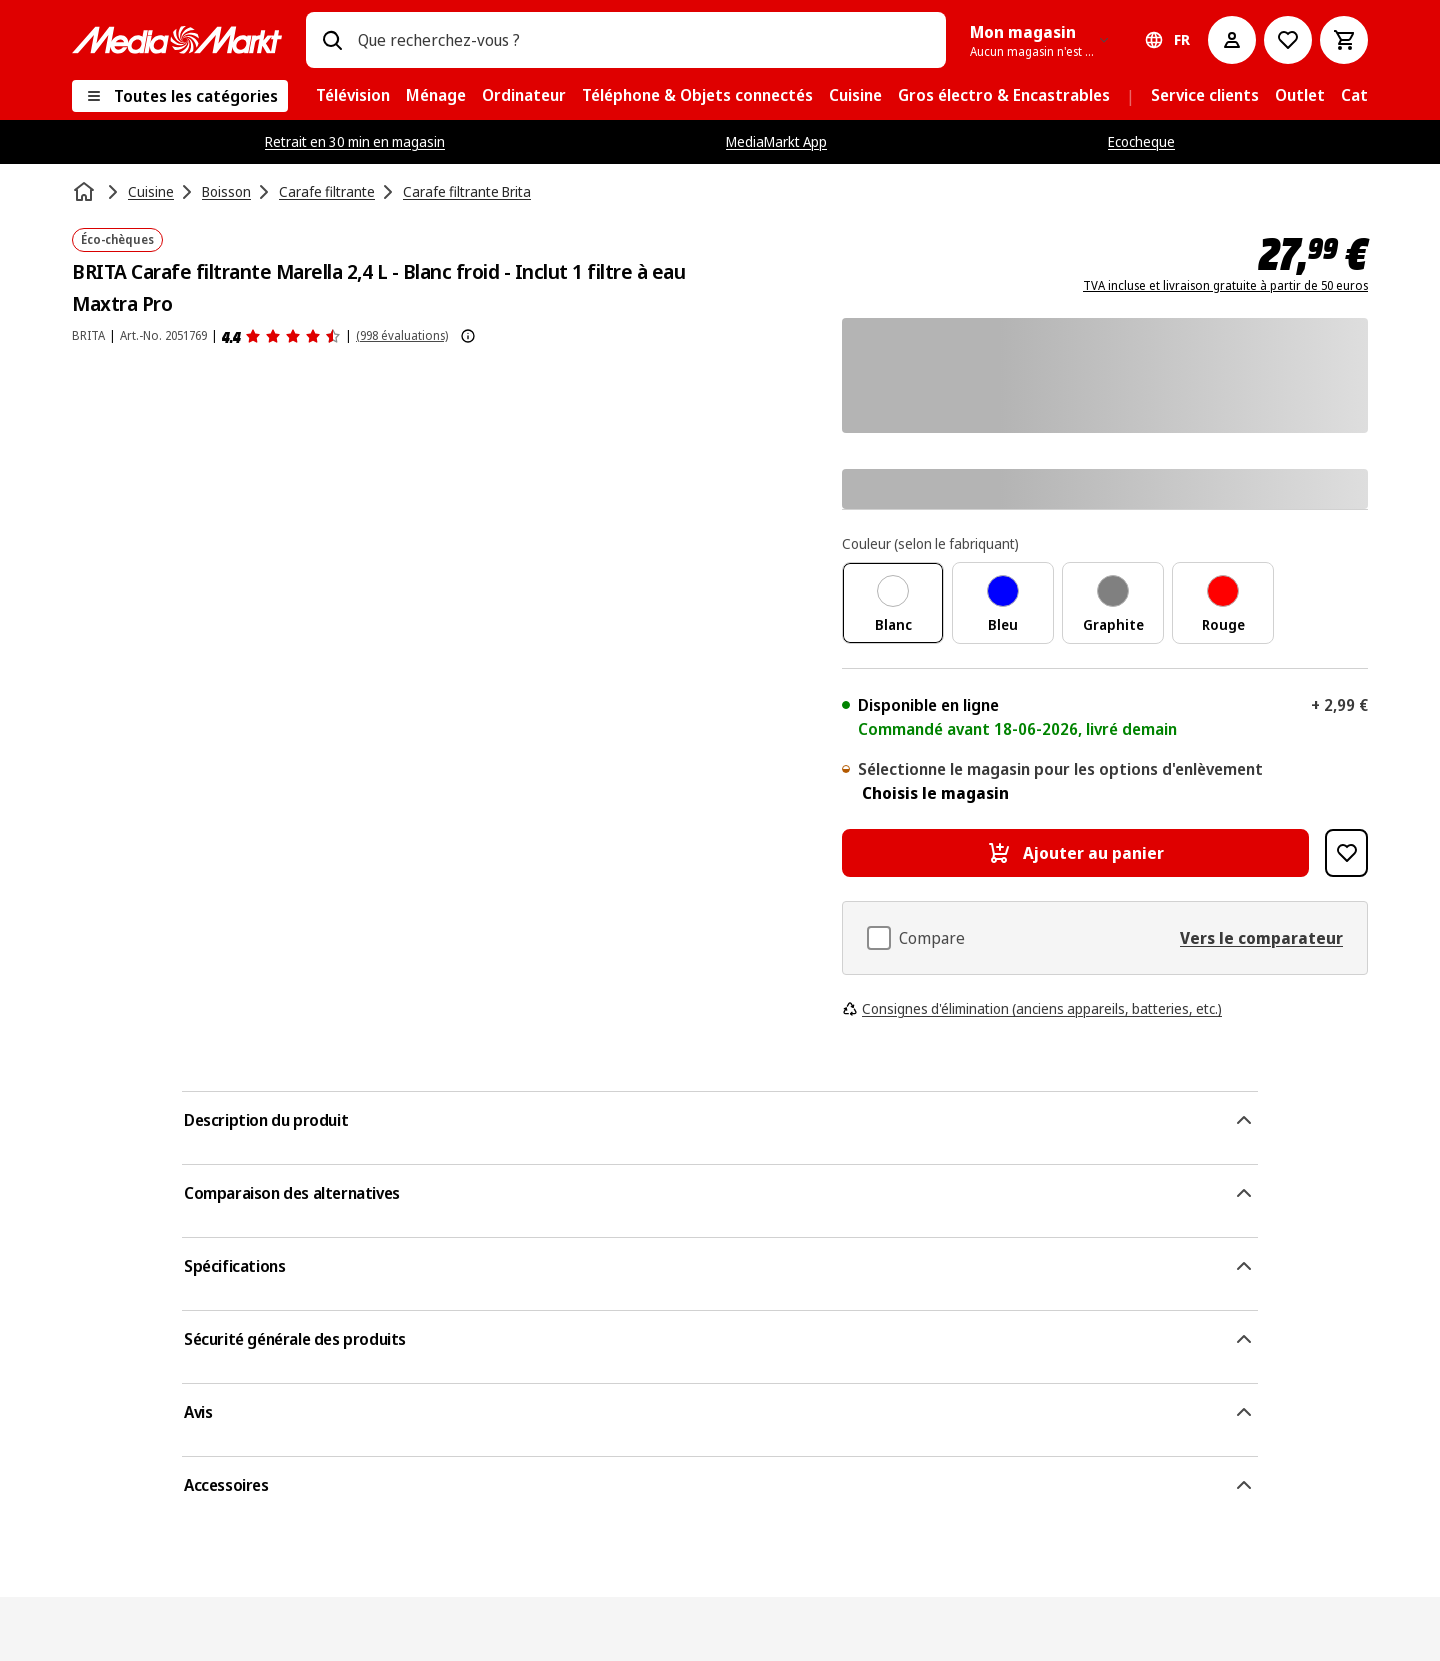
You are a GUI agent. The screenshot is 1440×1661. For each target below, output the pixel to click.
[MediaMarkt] (177, 40)
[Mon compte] (1232, 40)
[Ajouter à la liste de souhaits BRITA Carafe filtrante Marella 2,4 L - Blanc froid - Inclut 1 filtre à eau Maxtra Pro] (1346, 853)
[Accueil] (86, 192)
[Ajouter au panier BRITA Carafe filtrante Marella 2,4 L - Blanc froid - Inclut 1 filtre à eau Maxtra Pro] (1075, 853)
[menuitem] (353, 96)
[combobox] (644, 40)
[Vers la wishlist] (1288, 40)
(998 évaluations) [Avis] (402, 335)
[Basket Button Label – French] (1344, 40)
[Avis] (281, 336)
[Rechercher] (332, 40)
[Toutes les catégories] (180, 96)
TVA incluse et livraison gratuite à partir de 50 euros (1225, 286)
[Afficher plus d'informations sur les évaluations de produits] (468, 336)
